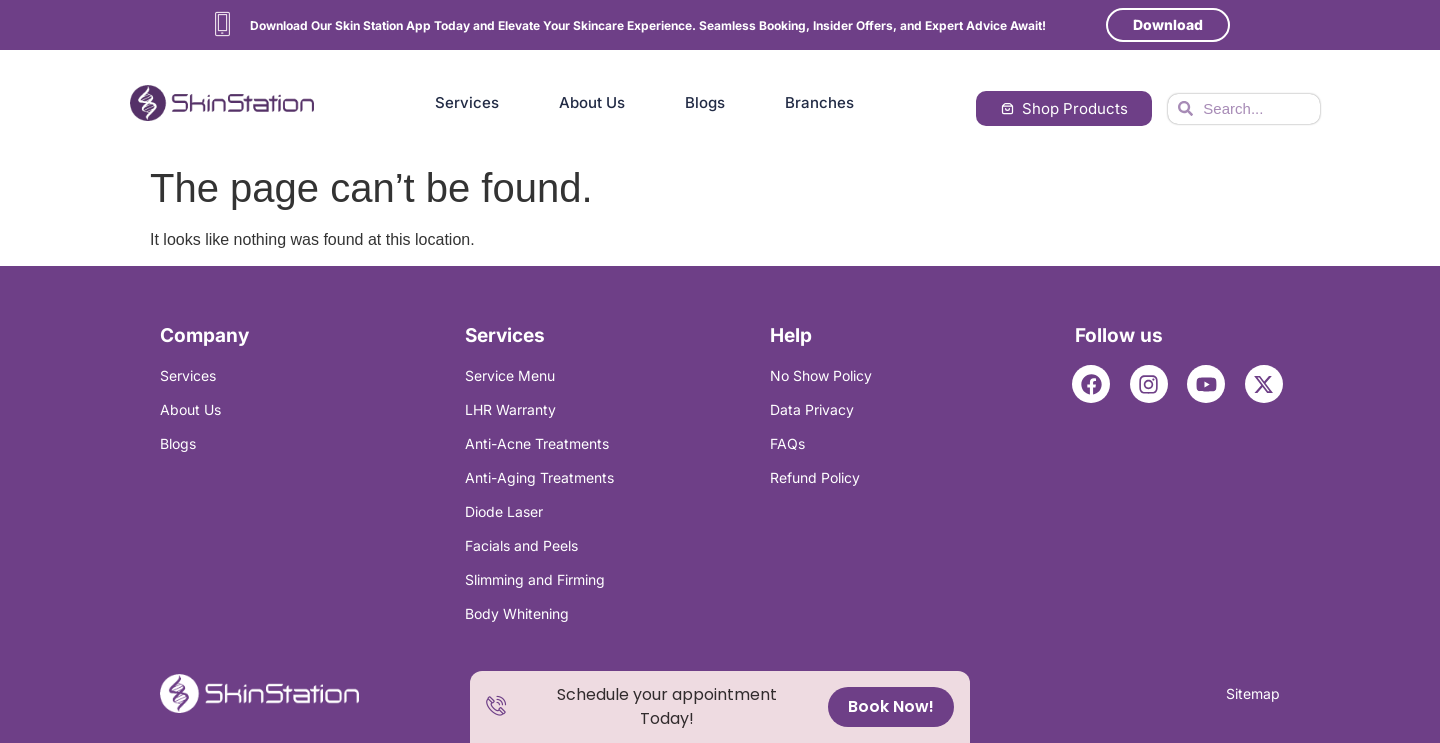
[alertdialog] (720, 707)
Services (467, 102)
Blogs (705, 102)
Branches (819, 102)
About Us (592, 102)
